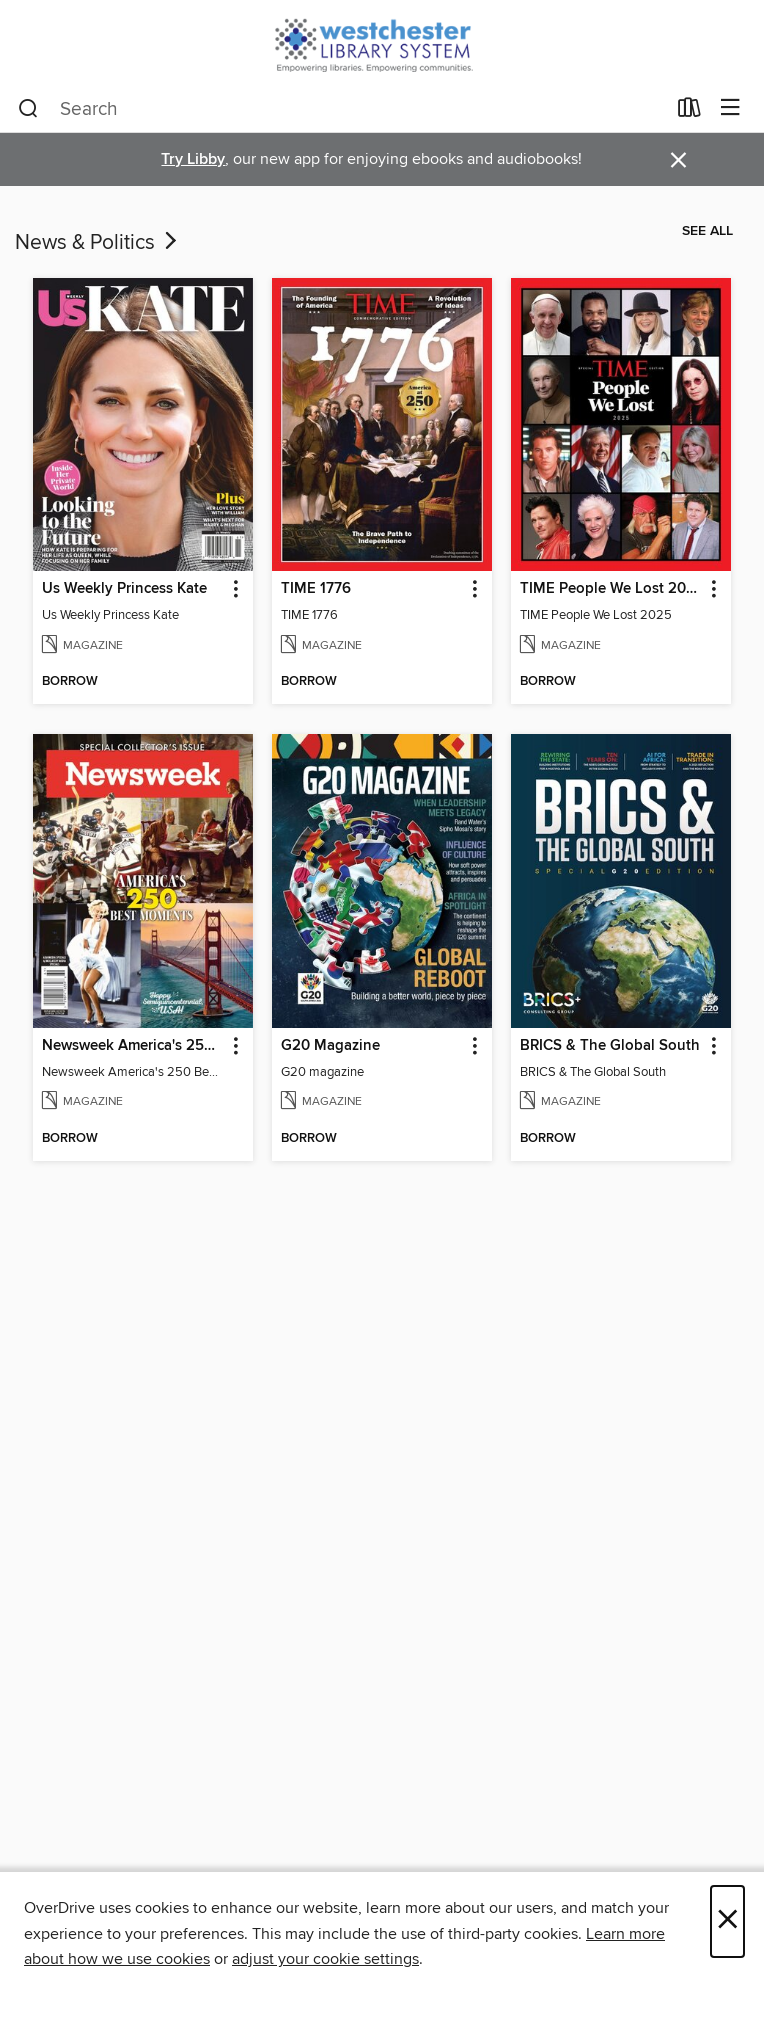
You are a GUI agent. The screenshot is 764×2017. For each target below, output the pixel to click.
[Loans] (689, 112)
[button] (234, 589)
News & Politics (98, 243)
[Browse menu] (730, 108)
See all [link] (707, 231)
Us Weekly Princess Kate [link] (124, 589)
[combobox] (341, 109)
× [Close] (727, 1921)
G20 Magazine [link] (330, 1046)
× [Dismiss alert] (678, 160)
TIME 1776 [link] (316, 589)
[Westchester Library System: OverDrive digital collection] (382, 42)
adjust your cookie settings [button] (325, 1959)
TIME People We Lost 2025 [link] (611, 589)
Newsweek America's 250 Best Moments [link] (133, 1046)
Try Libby (193, 159)
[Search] (28, 109)
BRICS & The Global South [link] (610, 1046)
